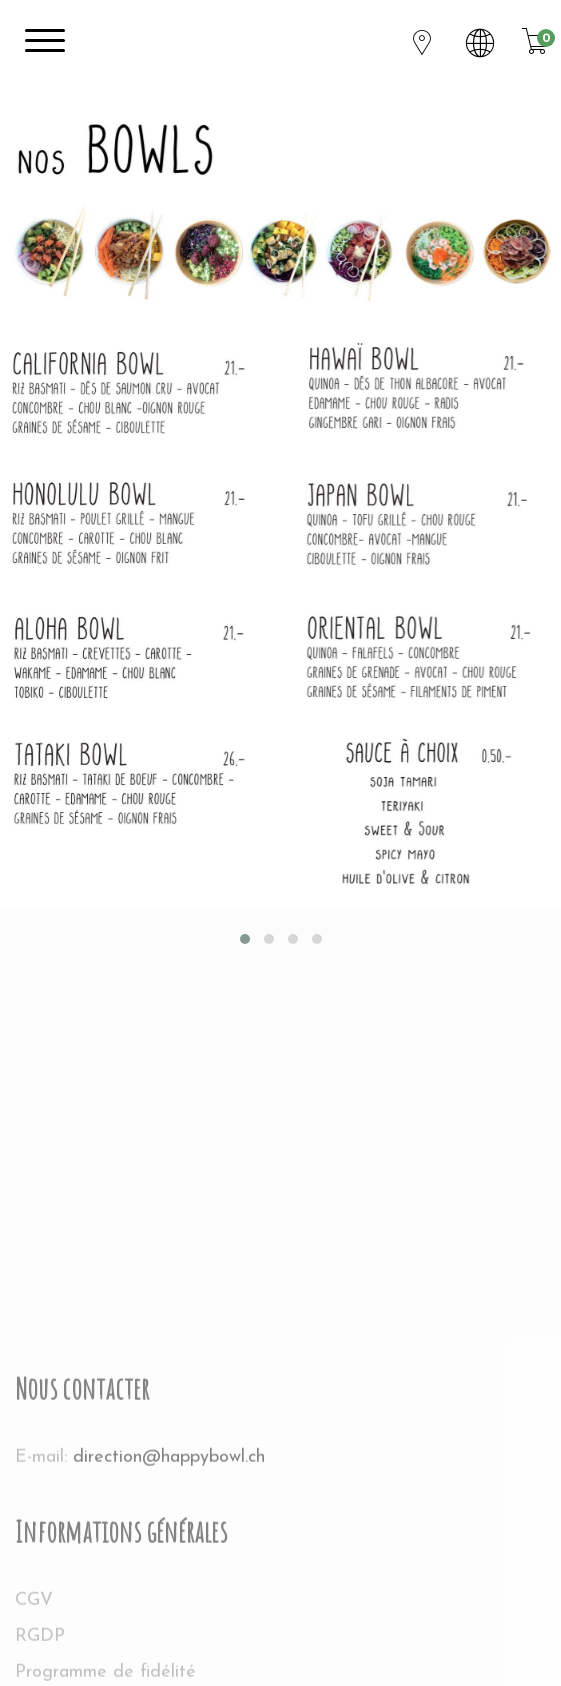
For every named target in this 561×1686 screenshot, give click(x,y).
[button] (245, 939)
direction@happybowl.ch (169, 1645)
